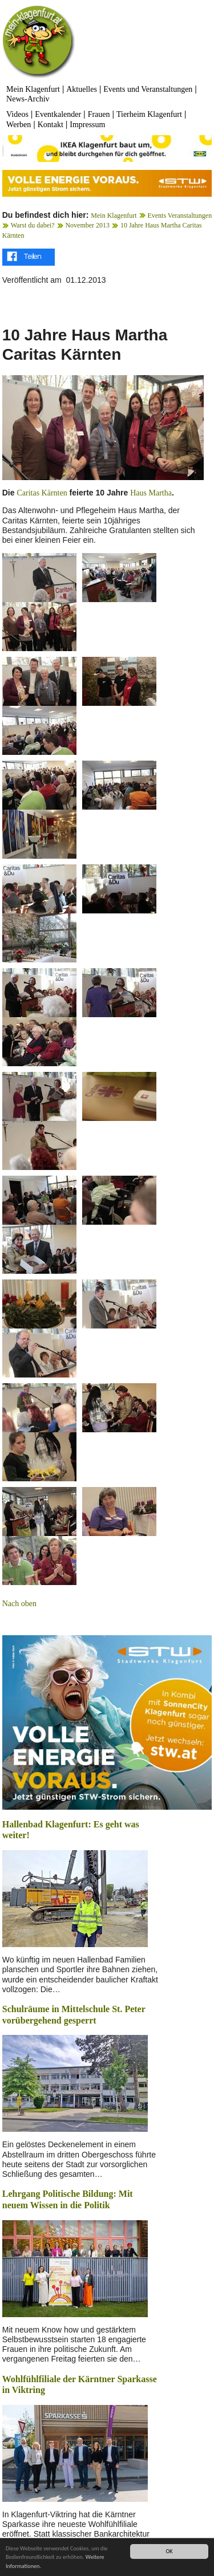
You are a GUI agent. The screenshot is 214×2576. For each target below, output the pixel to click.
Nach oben (19, 1603)
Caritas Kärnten (42, 493)
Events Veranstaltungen (179, 216)
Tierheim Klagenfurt (149, 114)
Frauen (99, 114)
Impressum (87, 124)
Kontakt (50, 124)
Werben (18, 124)
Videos (17, 114)
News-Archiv (27, 99)
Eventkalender (58, 114)
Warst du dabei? (33, 225)
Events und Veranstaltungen (147, 89)
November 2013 (87, 225)
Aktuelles (81, 89)
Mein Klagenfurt (33, 89)
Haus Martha (151, 493)
